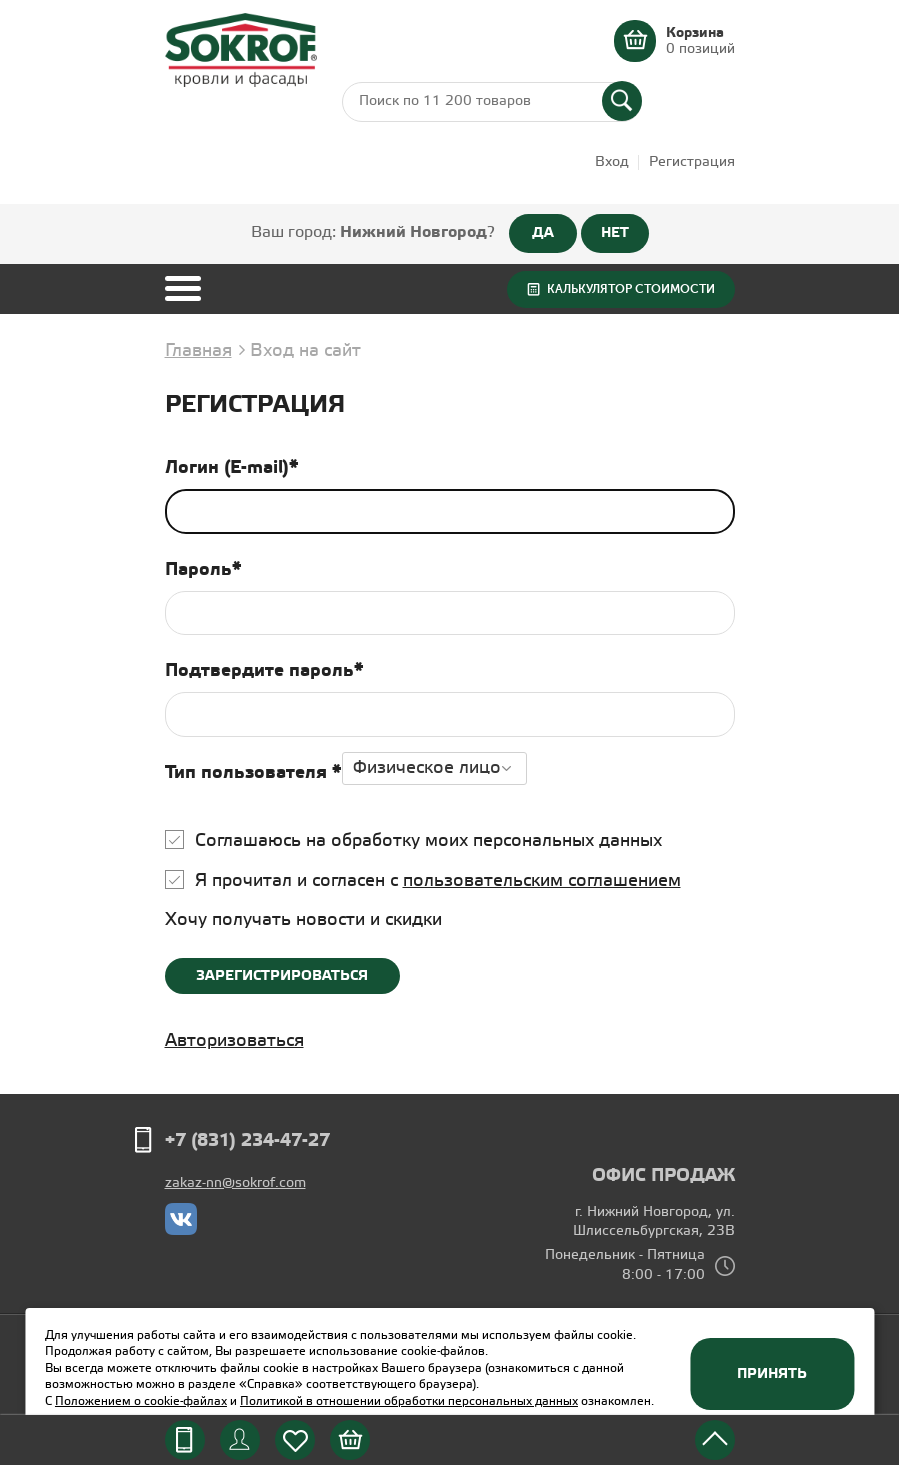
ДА (543, 233)
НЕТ (615, 233)
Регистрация (692, 162)
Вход (612, 162)
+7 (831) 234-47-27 (247, 1141)
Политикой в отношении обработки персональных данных (409, 1401)
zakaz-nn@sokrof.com (235, 1183)
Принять (772, 1374)
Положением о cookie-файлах (141, 1401)
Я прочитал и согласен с (438, 881)
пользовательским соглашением (542, 881)
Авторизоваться (234, 1041)
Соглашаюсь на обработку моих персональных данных (428, 841)
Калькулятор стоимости (631, 289)
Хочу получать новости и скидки (303, 920)
